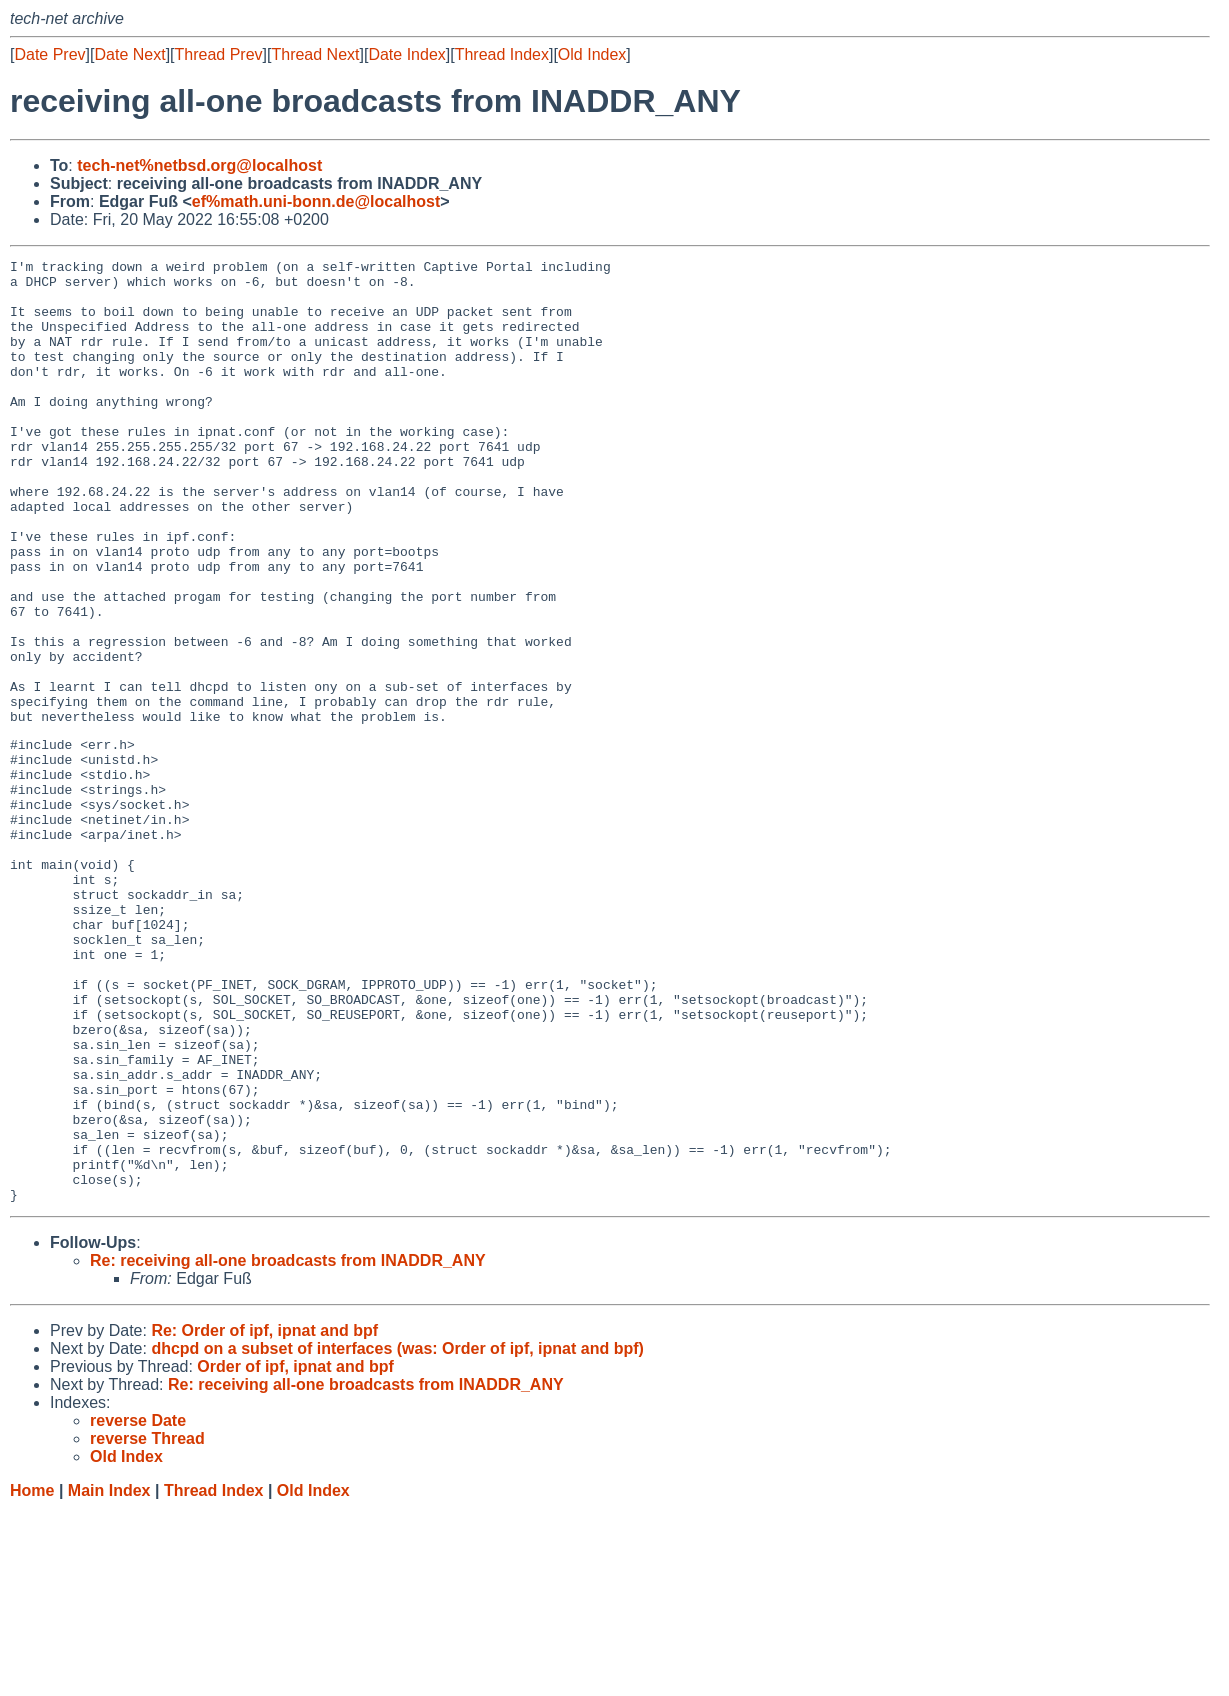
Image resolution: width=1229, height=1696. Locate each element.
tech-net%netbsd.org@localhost (199, 165)
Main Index (109, 1676)
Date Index (406, 54)
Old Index (592, 54)
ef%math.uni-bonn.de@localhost (316, 201)
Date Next (129, 54)
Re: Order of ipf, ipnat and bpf (264, 1516)
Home (32, 1676)
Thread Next (315, 54)
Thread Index (502, 54)
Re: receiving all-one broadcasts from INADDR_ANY (288, 1446)
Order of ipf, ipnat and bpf (295, 1552)
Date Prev (49, 54)
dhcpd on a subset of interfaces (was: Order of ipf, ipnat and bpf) (397, 1534)
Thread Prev (219, 54)
